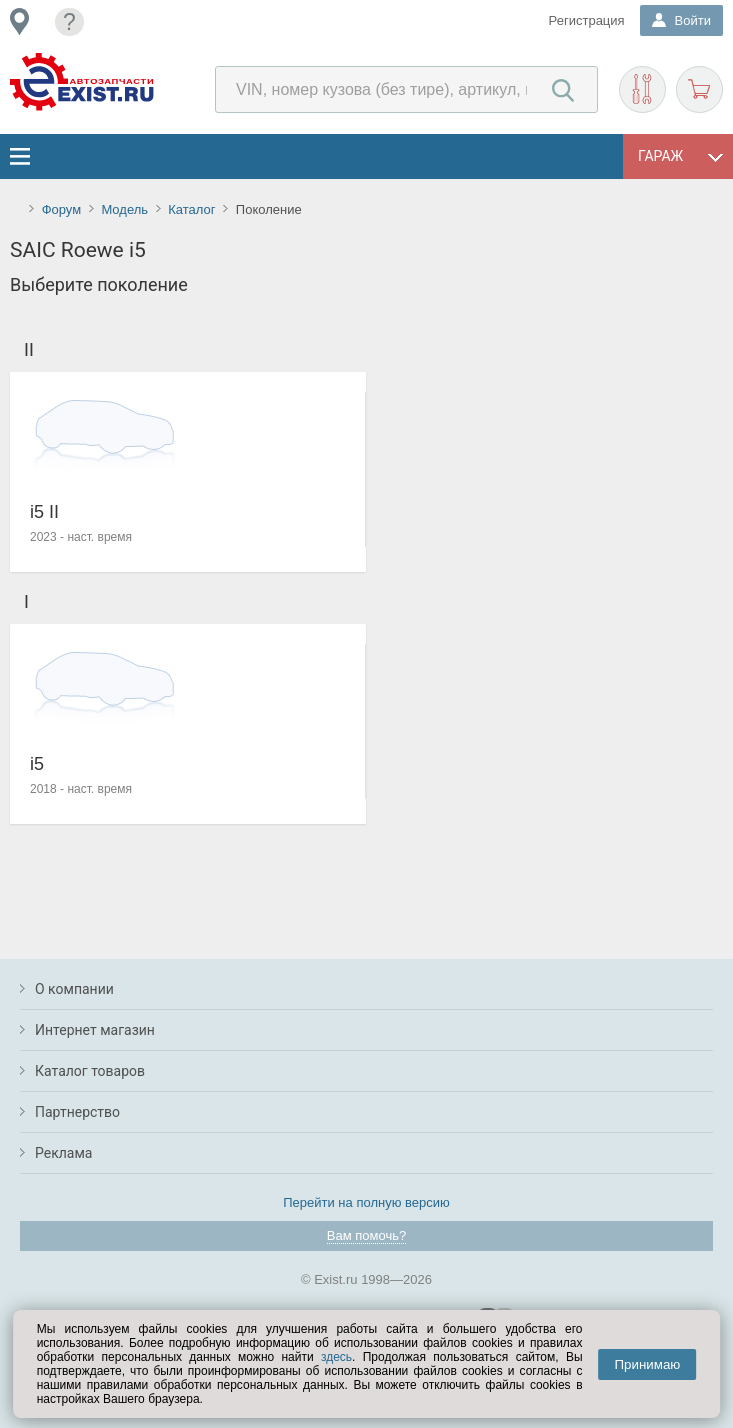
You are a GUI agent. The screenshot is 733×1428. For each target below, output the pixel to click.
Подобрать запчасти (642, 89)
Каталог (191, 209)
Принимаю (648, 1364)
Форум (62, 209)
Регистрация (587, 20)
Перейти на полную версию (366, 1202)
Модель (124, 209)
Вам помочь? (366, 1235)
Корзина (699, 89)
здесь (336, 1357)
